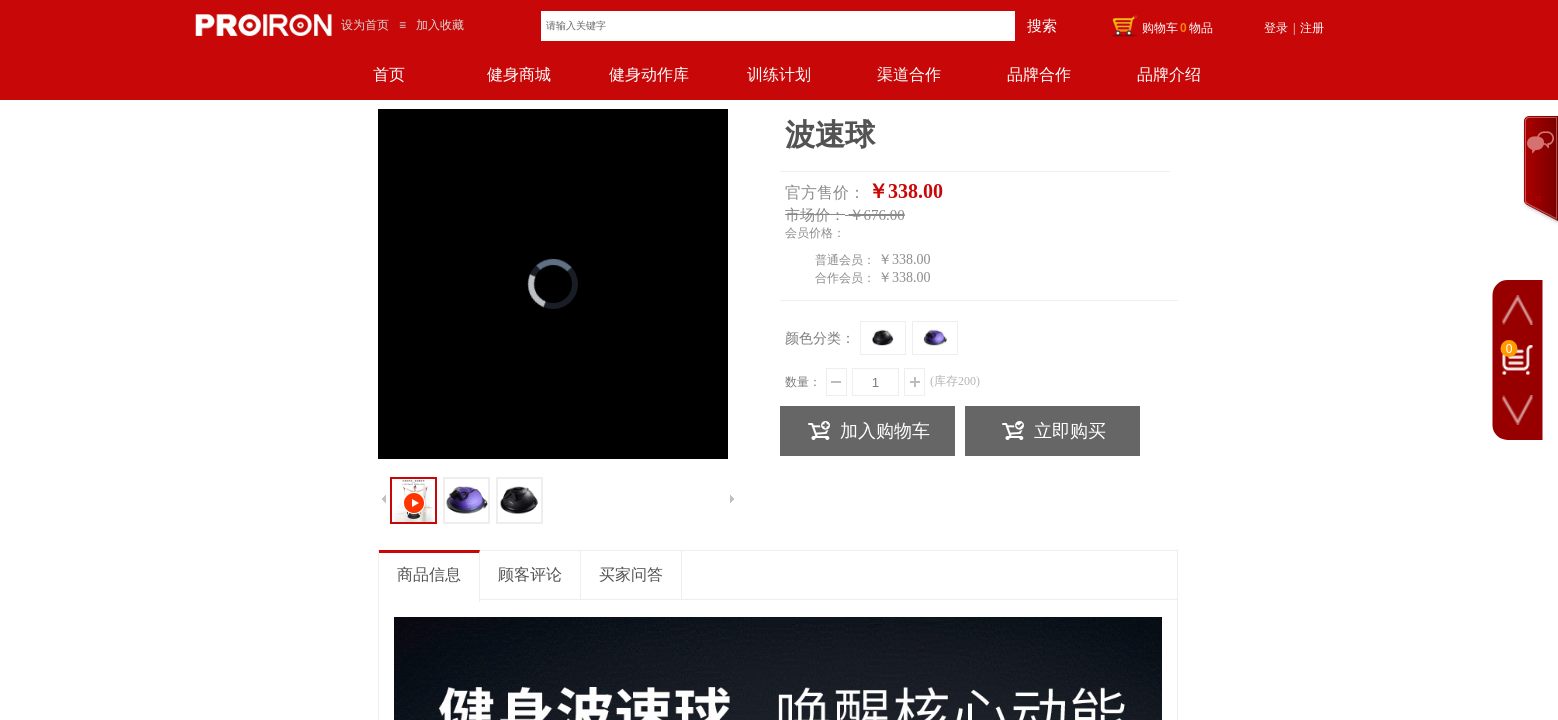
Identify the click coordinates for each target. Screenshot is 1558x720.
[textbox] (778, 26)
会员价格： (815, 233)
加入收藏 (440, 25)
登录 (1276, 28)
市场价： (815, 215)
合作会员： (845, 278)
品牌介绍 (1169, 74)
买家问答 (631, 574)
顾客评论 (530, 574)
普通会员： (845, 260)
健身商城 (519, 74)
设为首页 (365, 25)
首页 (389, 74)
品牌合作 (1039, 74)
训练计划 (779, 74)
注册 (1312, 28)
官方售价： (825, 192)
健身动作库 (649, 74)
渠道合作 (909, 74)
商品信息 (429, 574)
